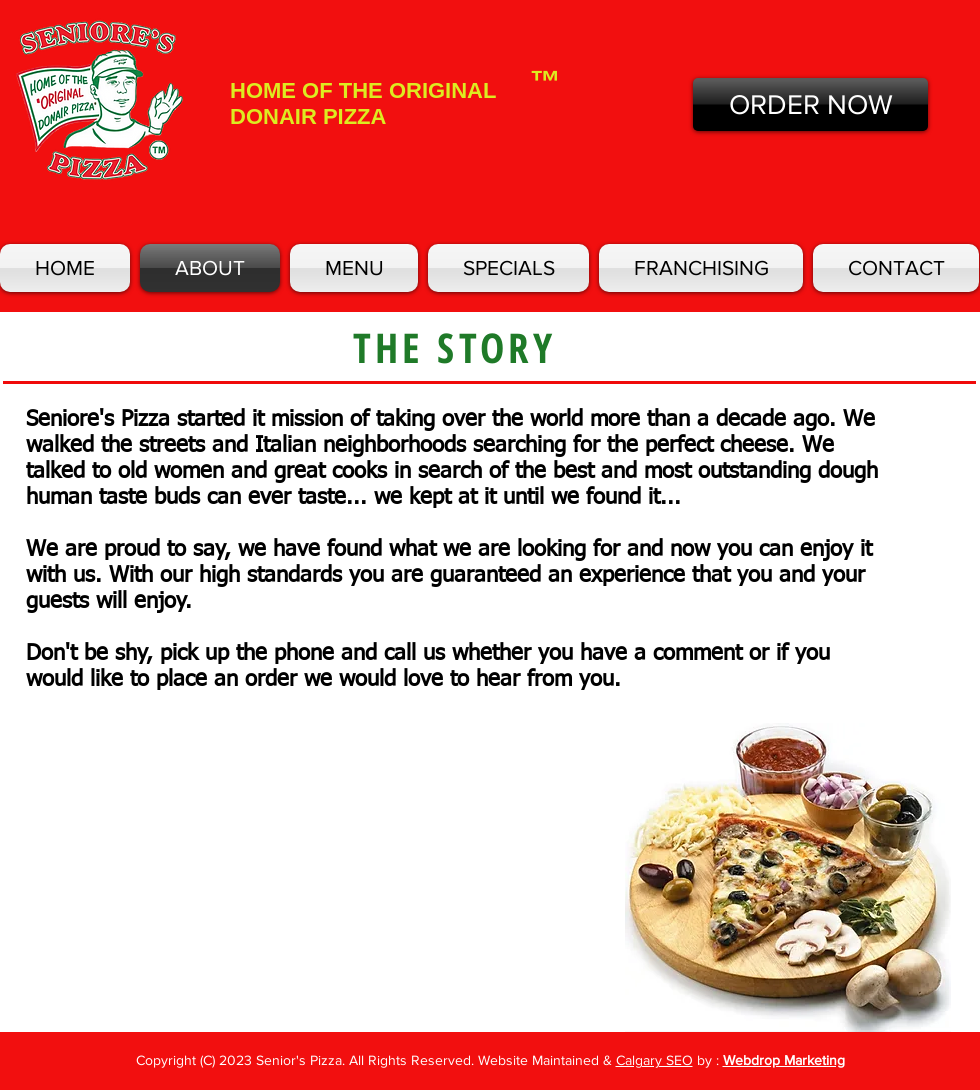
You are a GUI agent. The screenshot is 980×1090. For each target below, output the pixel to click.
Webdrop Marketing (784, 1060)
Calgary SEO (654, 1060)
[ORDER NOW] (810, 104)
